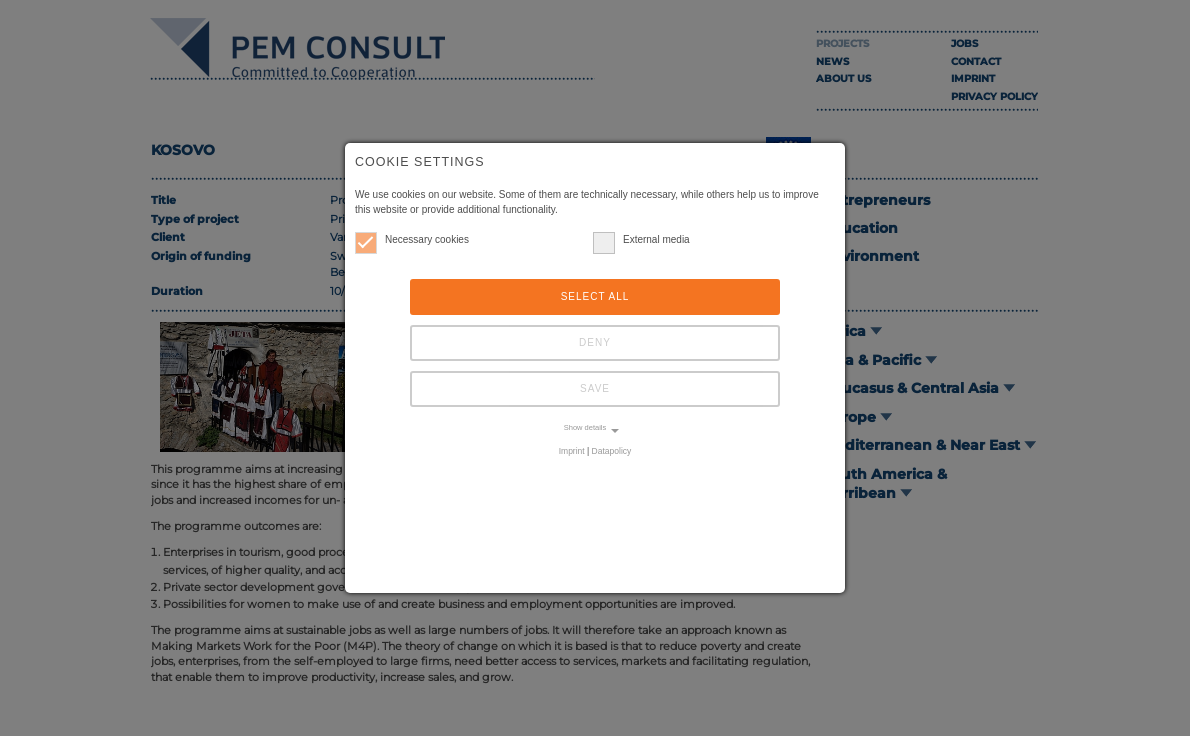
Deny (595, 342)
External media (641, 239)
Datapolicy (612, 451)
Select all (595, 296)
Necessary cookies (412, 239)
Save (595, 388)
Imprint (572, 451)
